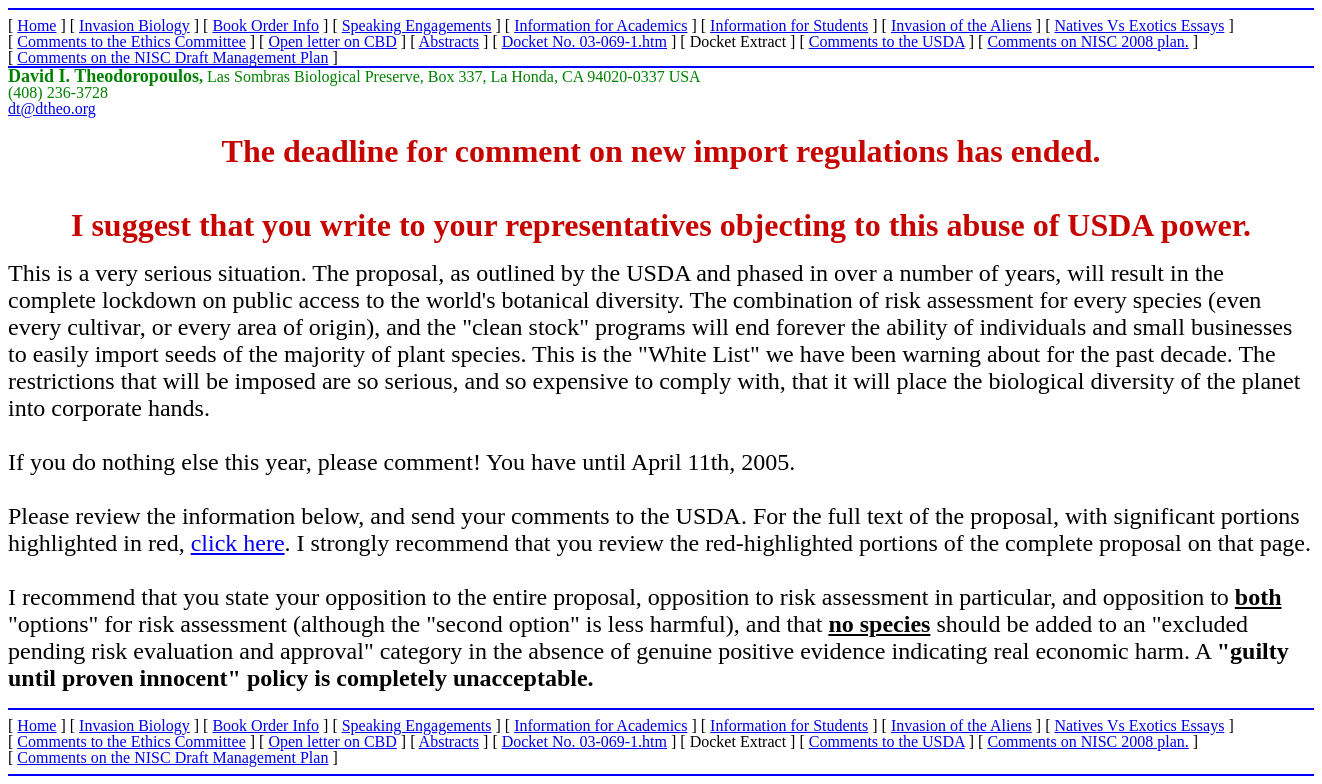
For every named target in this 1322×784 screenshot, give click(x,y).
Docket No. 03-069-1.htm (584, 41)
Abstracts (449, 41)
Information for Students (789, 25)
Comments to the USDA (887, 41)
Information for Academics (600, 25)
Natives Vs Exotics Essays (1139, 25)
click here (238, 543)
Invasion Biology (134, 25)
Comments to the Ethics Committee (131, 41)
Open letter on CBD (332, 41)
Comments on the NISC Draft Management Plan (172, 57)
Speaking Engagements (417, 25)
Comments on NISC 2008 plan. (1087, 41)
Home (36, 25)
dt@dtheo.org (52, 108)
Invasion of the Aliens (961, 25)
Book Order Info (265, 25)
